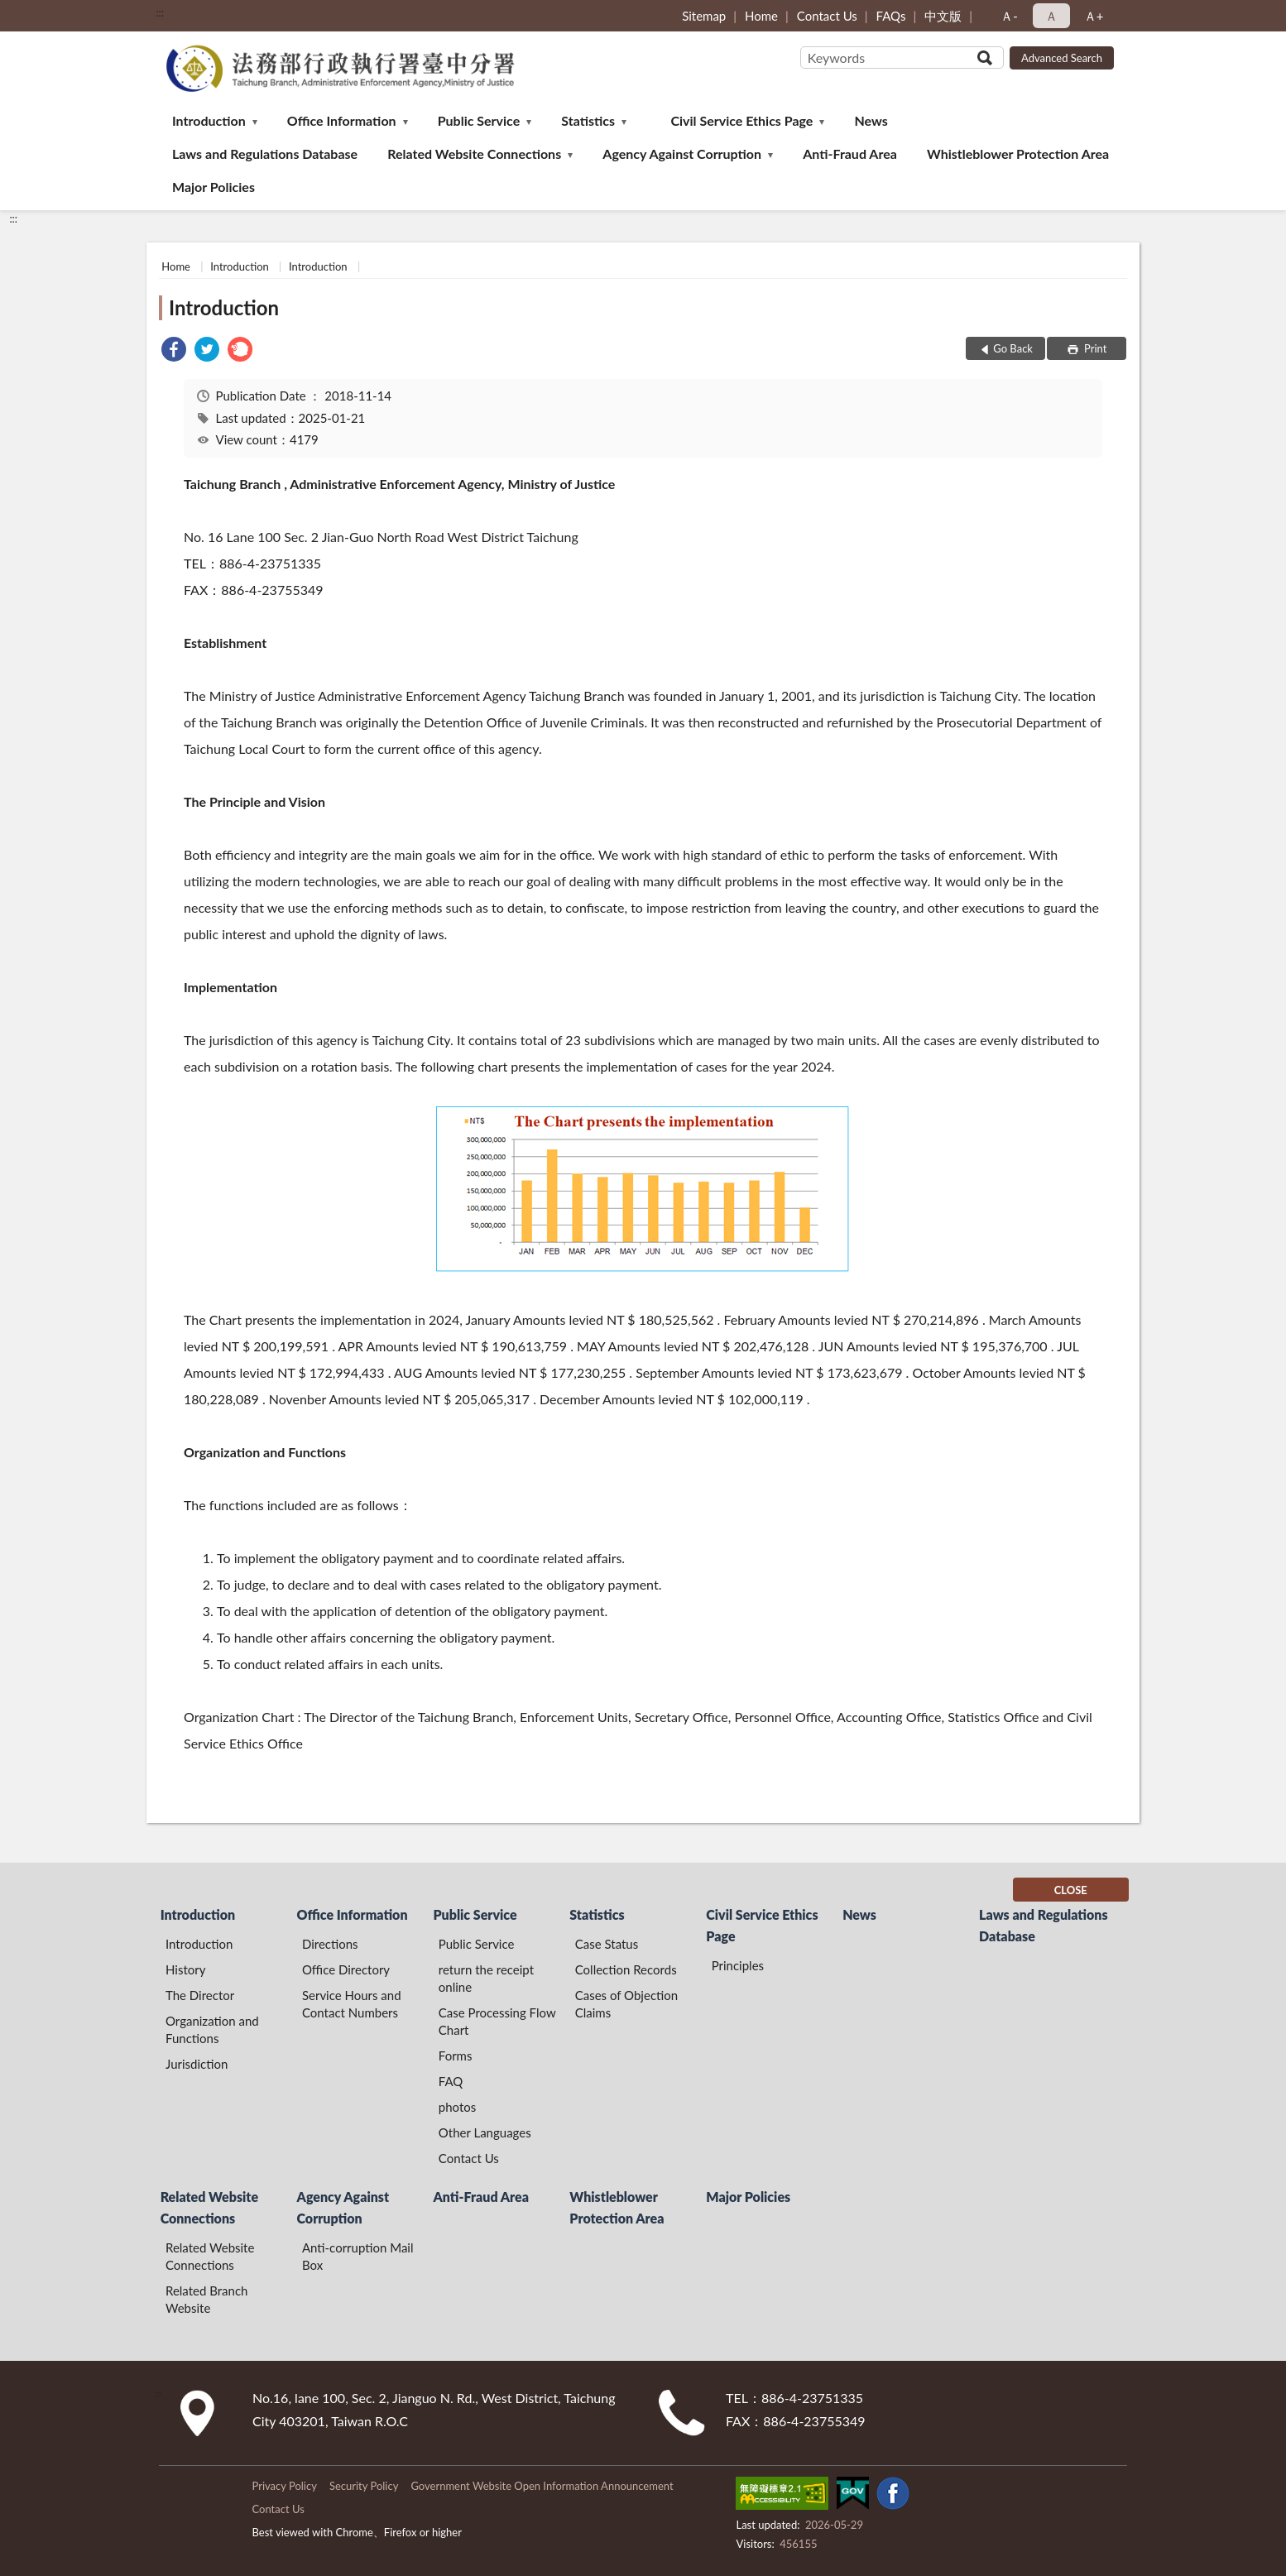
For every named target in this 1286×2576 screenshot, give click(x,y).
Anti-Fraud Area (850, 153)
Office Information (341, 120)
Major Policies (213, 186)
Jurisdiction (197, 2063)
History (185, 1969)
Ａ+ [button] (1094, 15)
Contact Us (827, 15)
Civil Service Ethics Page (741, 120)
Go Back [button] (1013, 348)
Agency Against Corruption (681, 153)
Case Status (607, 1943)
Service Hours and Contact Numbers (351, 2004)
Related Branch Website (206, 2299)
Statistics (588, 120)
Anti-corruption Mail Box (358, 2256)
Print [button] (1094, 348)
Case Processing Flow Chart (497, 2021)
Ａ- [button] (1009, 15)
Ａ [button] (1051, 15)
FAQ (451, 2081)
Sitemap (704, 15)
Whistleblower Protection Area (1018, 153)
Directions (330, 1943)
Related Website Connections (474, 153)
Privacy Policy (284, 2485)
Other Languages (485, 2132)
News (871, 120)
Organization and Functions (212, 2029)
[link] (173, 351)
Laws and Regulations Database (264, 153)
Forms (456, 2055)
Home (761, 15)
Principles (738, 1965)
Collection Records (626, 1969)
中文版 (943, 15)
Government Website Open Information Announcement (541, 2485)
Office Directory (346, 1969)
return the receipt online (486, 1978)
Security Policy (364, 2485)
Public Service (479, 120)
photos (458, 2106)
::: (160, 12)
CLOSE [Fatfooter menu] (1070, 1890)
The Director (200, 1995)
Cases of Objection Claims (626, 2004)
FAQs (891, 15)
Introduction (209, 120)
